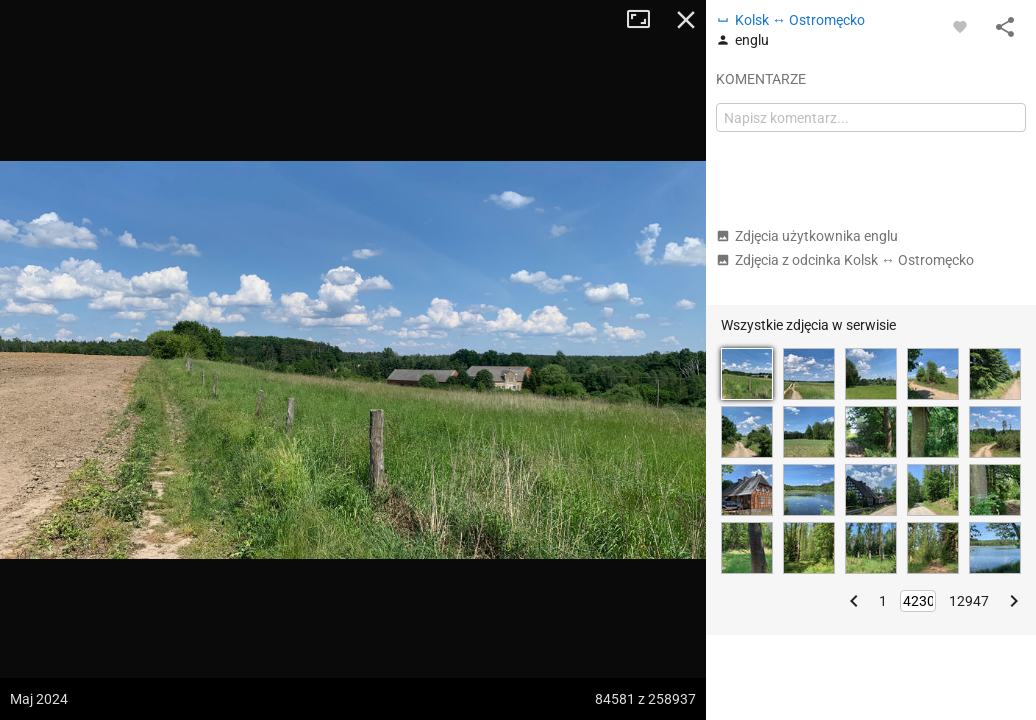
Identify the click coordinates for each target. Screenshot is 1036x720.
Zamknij (686, 20)
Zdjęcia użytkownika (807, 236)
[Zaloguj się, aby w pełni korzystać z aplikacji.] (960, 26)
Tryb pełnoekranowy (646, 20)
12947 (969, 601)
